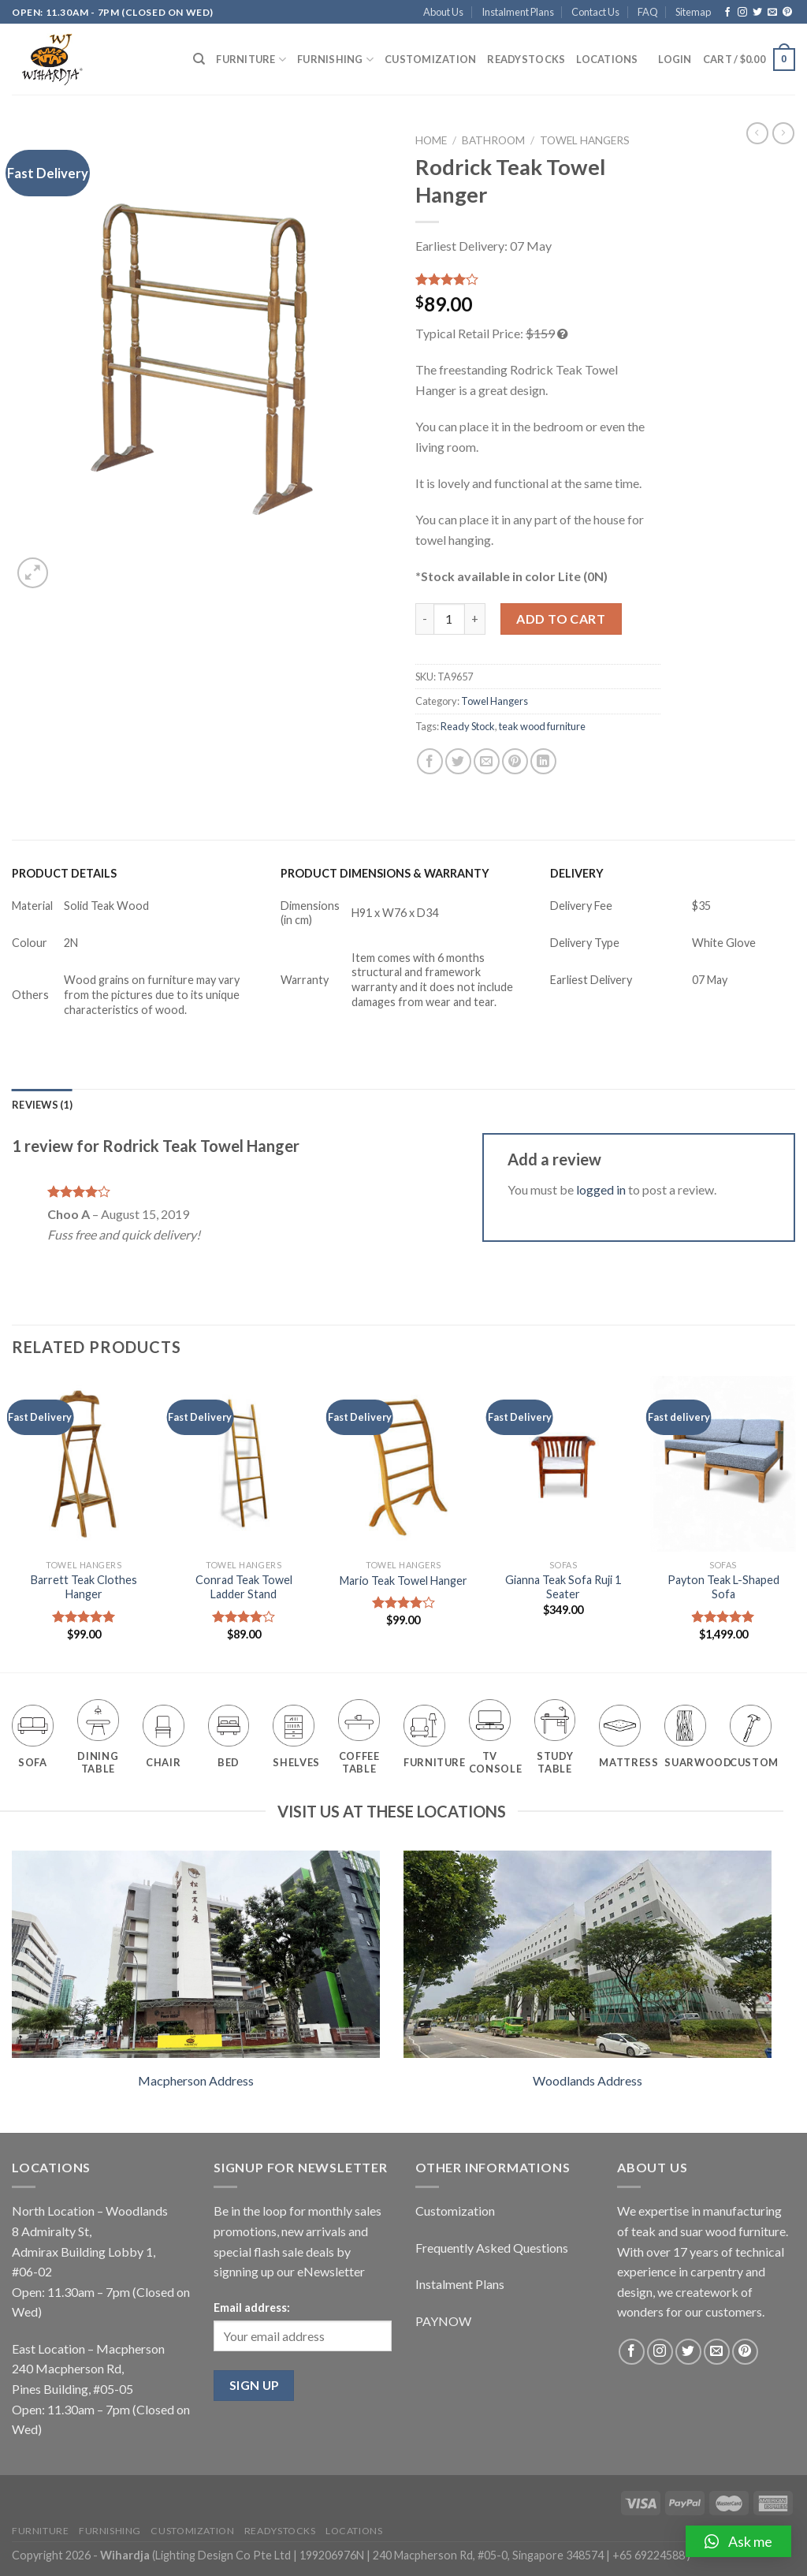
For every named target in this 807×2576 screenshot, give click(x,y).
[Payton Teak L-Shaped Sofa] (723, 1464)
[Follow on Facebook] (727, 12)
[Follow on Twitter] (757, 12)
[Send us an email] (772, 12)
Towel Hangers (585, 140)
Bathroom (493, 140)
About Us (443, 12)
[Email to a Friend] (487, 761)
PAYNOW (443, 2320)
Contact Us (595, 12)
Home (431, 140)
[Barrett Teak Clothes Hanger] (84, 1464)
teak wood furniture (542, 726)
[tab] (42, 1104)
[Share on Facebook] (430, 761)
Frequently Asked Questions (491, 2247)
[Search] (199, 59)
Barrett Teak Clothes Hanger (84, 1587)
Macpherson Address (196, 2080)
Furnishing (335, 59)
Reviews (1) (42, 1104)
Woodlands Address (587, 2080)
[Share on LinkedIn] (543, 761)
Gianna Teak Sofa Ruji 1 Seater (563, 1587)
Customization (430, 59)
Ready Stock (468, 726)
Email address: (252, 2307)
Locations (607, 59)
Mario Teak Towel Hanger (403, 1580)
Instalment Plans (518, 12)
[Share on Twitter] (458, 761)
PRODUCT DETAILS (64, 873)
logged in (601, 1189)
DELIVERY (577, 873)
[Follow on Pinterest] (787, 12)
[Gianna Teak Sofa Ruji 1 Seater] (563, 1464)
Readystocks (526, 59)
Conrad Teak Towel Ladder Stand (243, 1587)
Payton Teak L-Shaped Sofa (723, 1587)
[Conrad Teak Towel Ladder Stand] (244, 1464)
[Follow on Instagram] (742, 12)
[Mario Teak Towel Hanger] (403, 1464)
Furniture (251, 59)
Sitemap (693, 12)
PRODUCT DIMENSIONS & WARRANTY (385, 873)
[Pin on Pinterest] (515, 761)
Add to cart (560, 618)
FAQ (648, 12)
